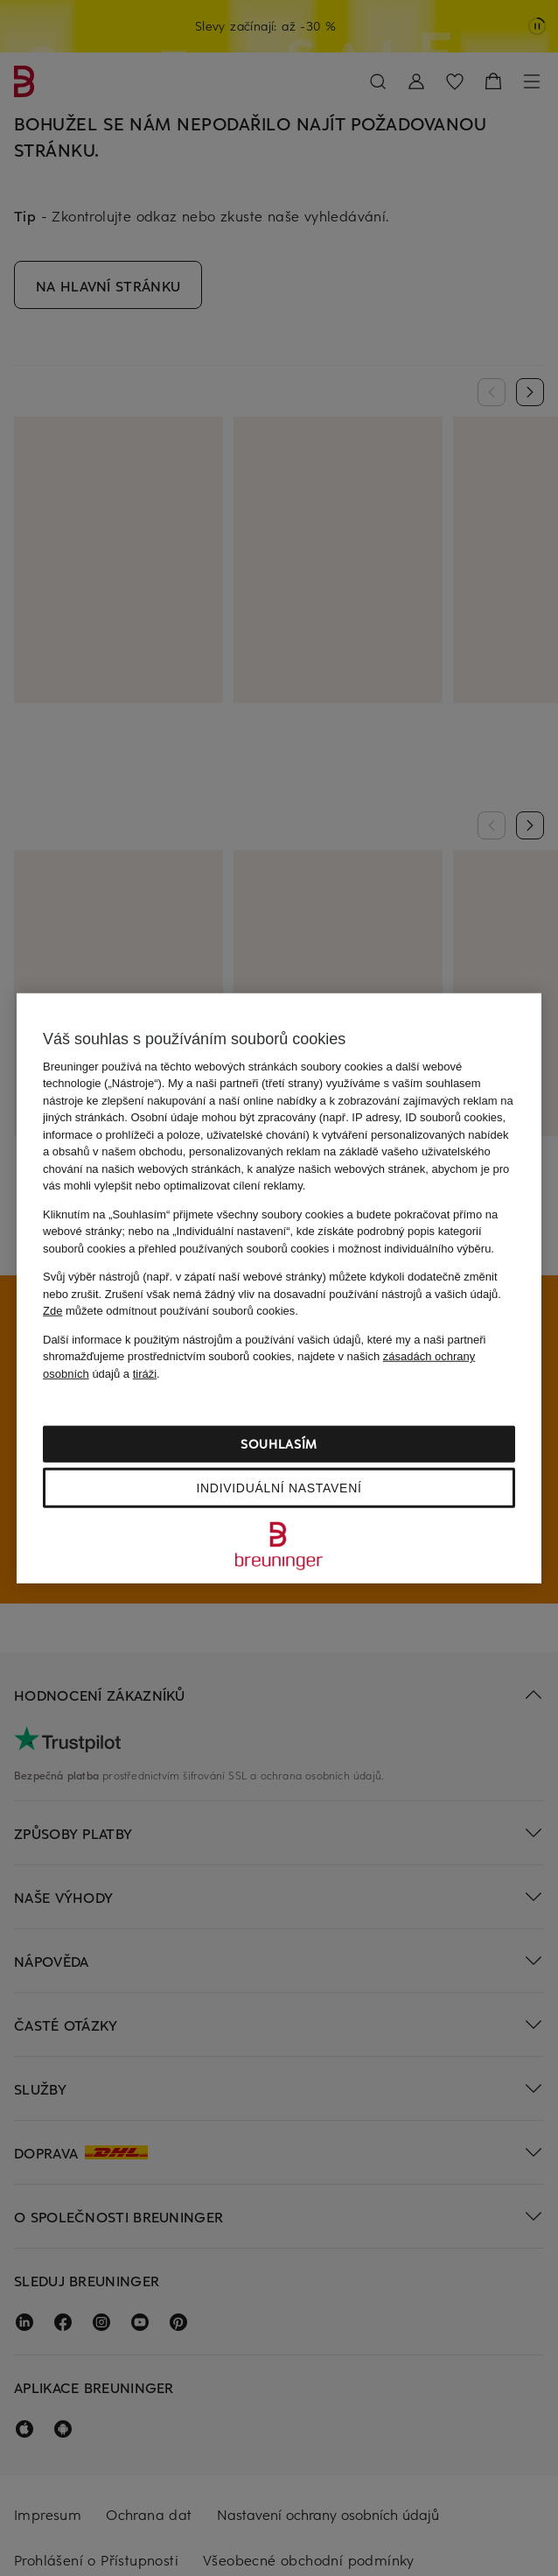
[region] (279, 1288)
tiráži (145, 1372)
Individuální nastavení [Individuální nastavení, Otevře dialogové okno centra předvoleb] (278, 1488)
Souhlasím (279, 1443)
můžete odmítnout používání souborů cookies (169, 1310)
